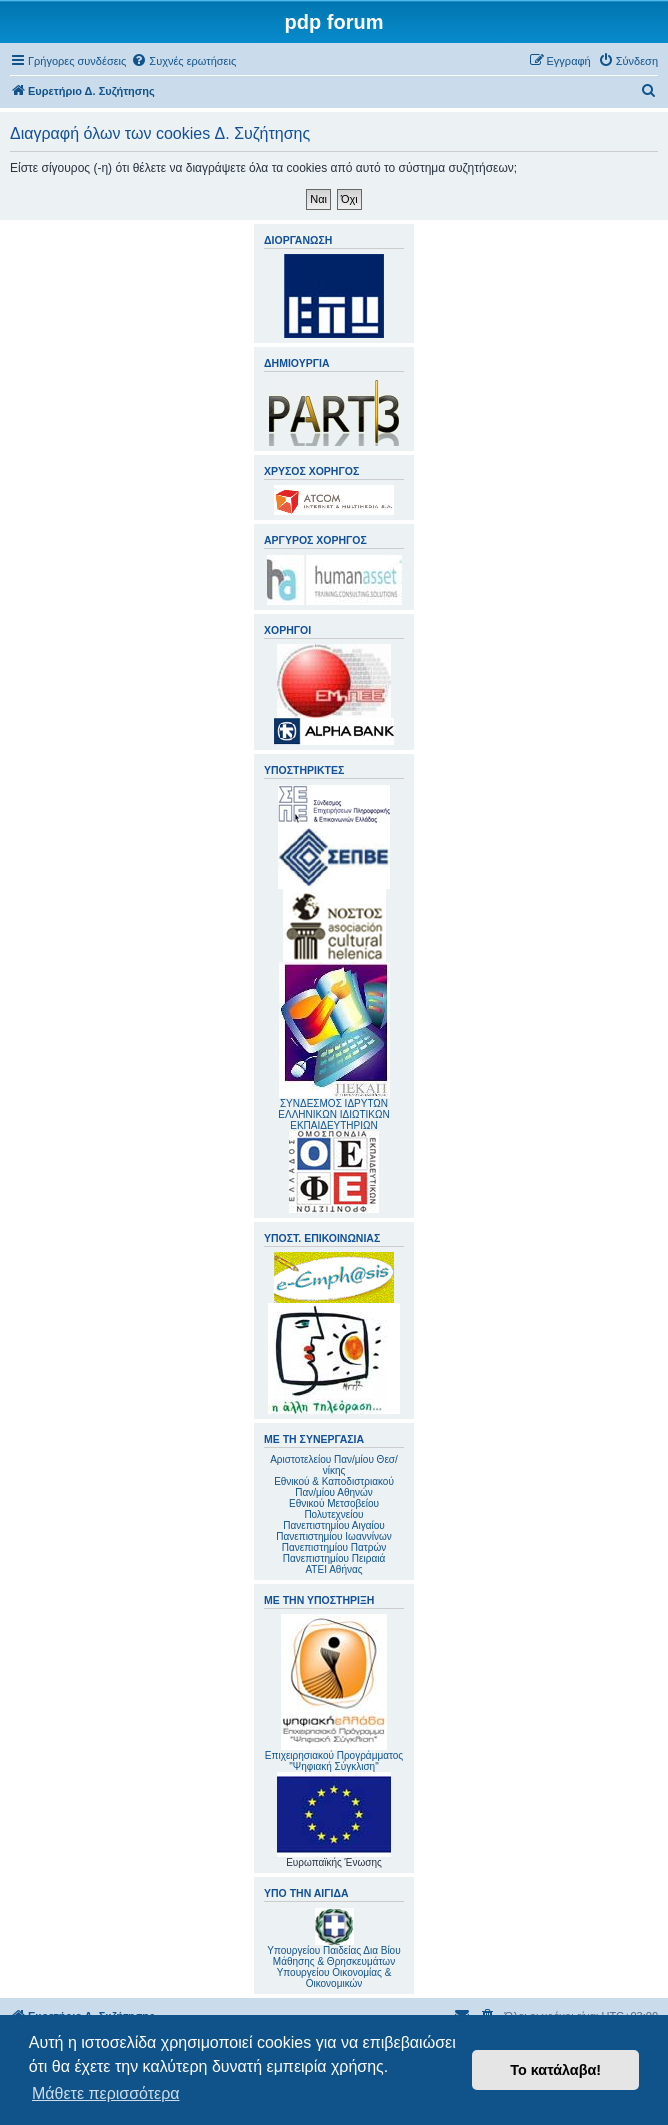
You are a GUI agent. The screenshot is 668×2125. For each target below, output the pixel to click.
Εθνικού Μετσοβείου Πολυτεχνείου (334, 1509)
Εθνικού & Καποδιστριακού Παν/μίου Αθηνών (334, 1487)
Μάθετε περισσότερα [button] (106, 2093)
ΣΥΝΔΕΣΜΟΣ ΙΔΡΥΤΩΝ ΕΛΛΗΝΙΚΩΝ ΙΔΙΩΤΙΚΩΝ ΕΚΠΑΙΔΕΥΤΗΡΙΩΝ (333, 1114)
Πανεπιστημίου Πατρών (334, 1547)
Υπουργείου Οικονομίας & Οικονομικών (334, 1978)
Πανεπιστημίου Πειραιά (334, 1558)
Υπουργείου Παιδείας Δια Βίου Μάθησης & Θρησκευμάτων (333, 1956)
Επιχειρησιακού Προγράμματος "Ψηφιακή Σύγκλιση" (334, 1693)
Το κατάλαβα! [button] (555, 2070)
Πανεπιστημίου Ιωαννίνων (333, 1536)
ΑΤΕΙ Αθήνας (333, 1569)
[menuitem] (183, 61)
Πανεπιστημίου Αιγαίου (333, 1525)
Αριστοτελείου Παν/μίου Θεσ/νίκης (334, 1465)
